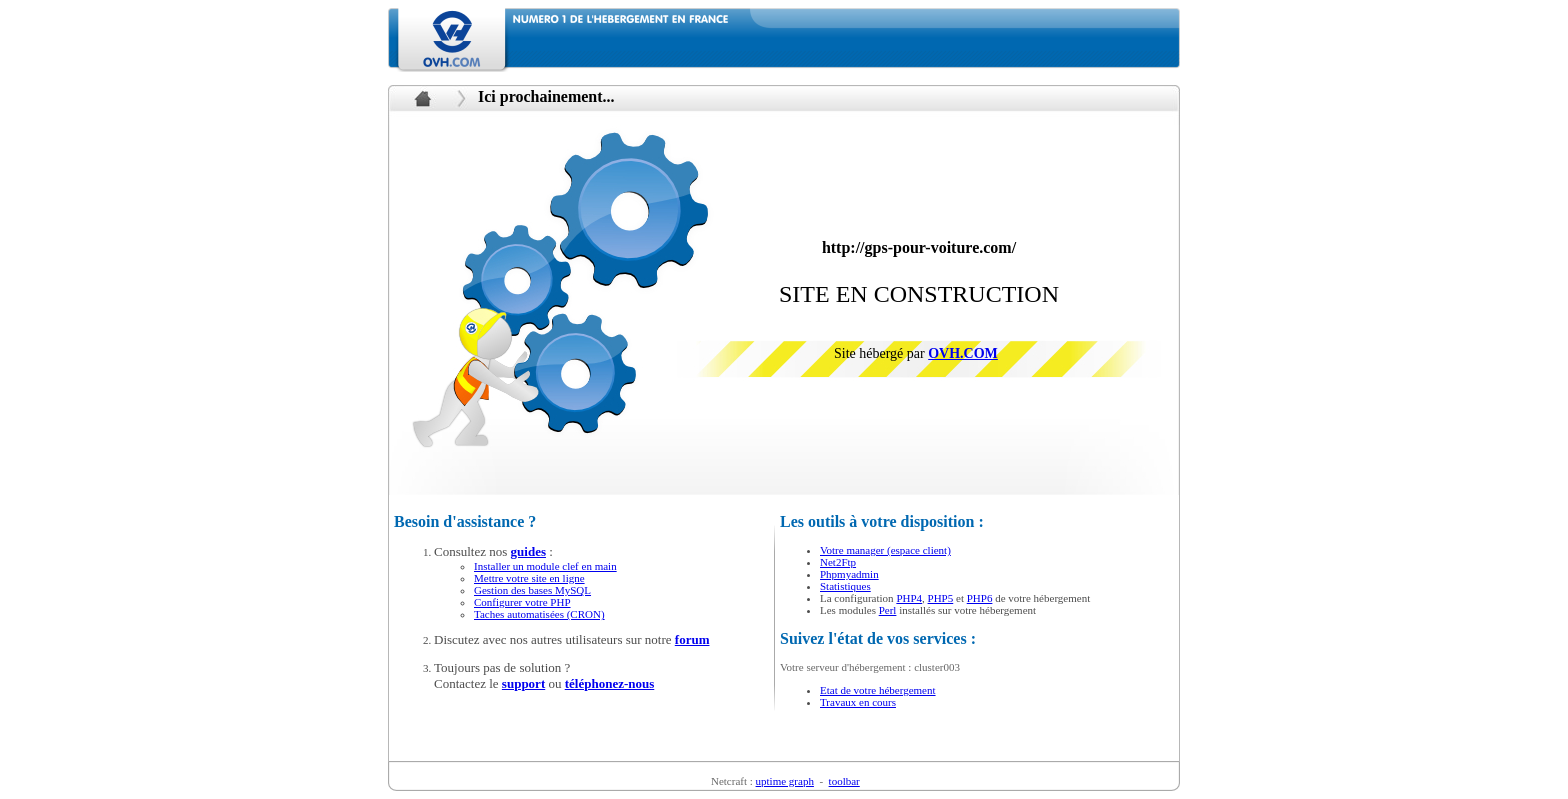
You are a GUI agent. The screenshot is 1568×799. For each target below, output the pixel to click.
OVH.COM (963, 353)
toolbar (844, 781)
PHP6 (980, 598)
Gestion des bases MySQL (532, 590)
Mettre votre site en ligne (529, 578)
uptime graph (785, 781)
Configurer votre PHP (522, 602)
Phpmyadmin (849, 574)
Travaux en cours (858, 702)
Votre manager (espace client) (885, 550)
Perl (888, 610)
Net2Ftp (838, 562)
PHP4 (909, 598)
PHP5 (941, 598)
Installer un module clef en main (545, 566)
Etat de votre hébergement (878, 690)
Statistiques (845, 586)
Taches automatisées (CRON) (539, 614)
